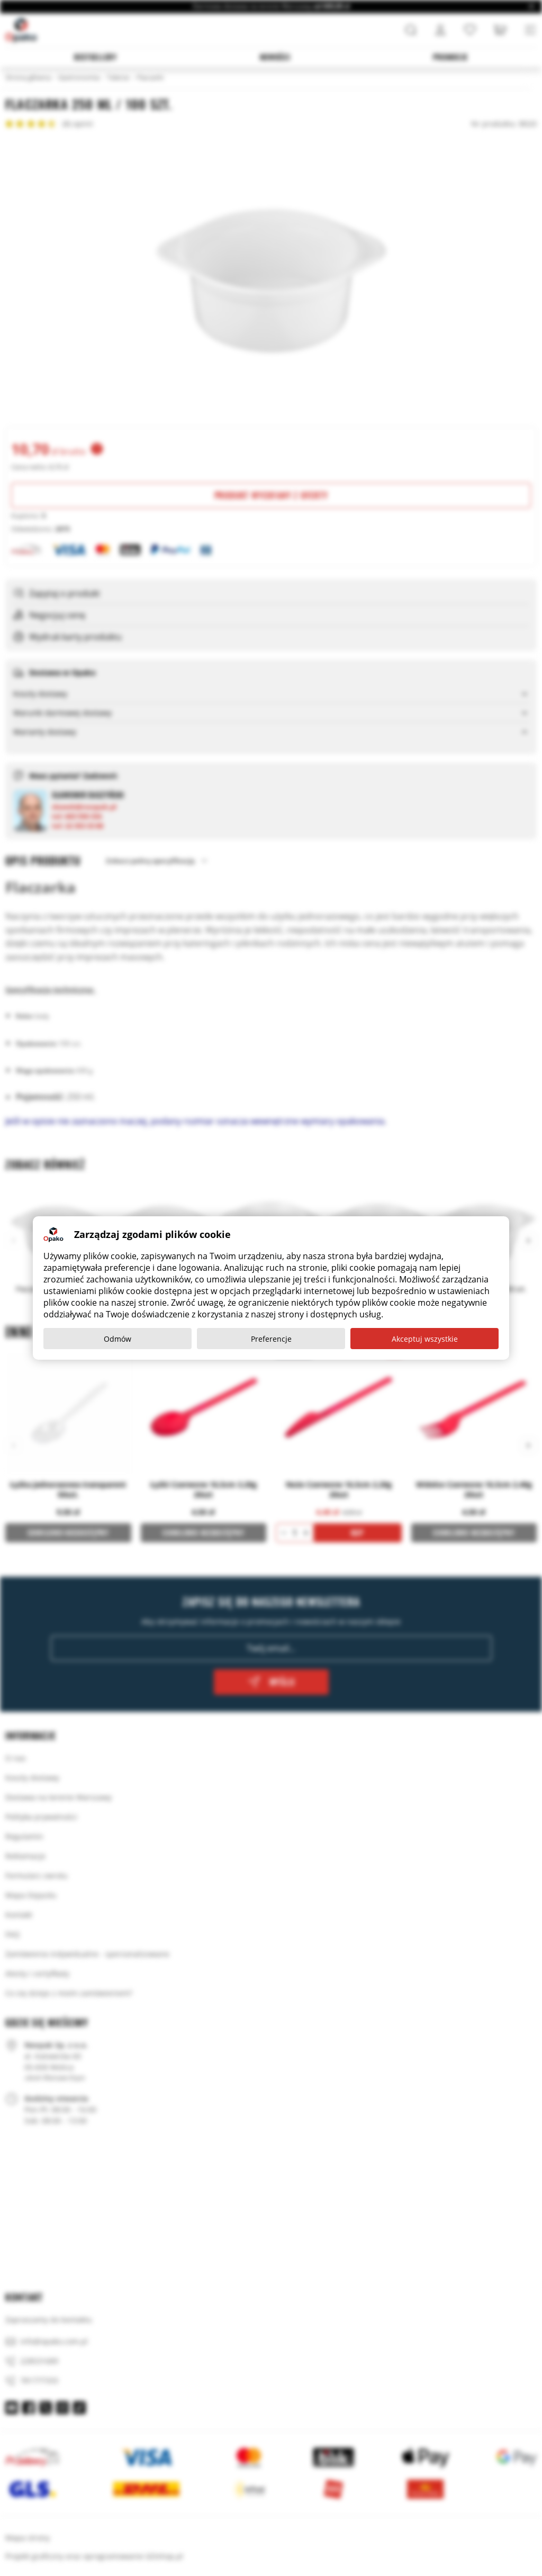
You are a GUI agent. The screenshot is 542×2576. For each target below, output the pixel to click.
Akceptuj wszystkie (425, 1339)
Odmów (117, 1339)
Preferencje (271, 1339)
